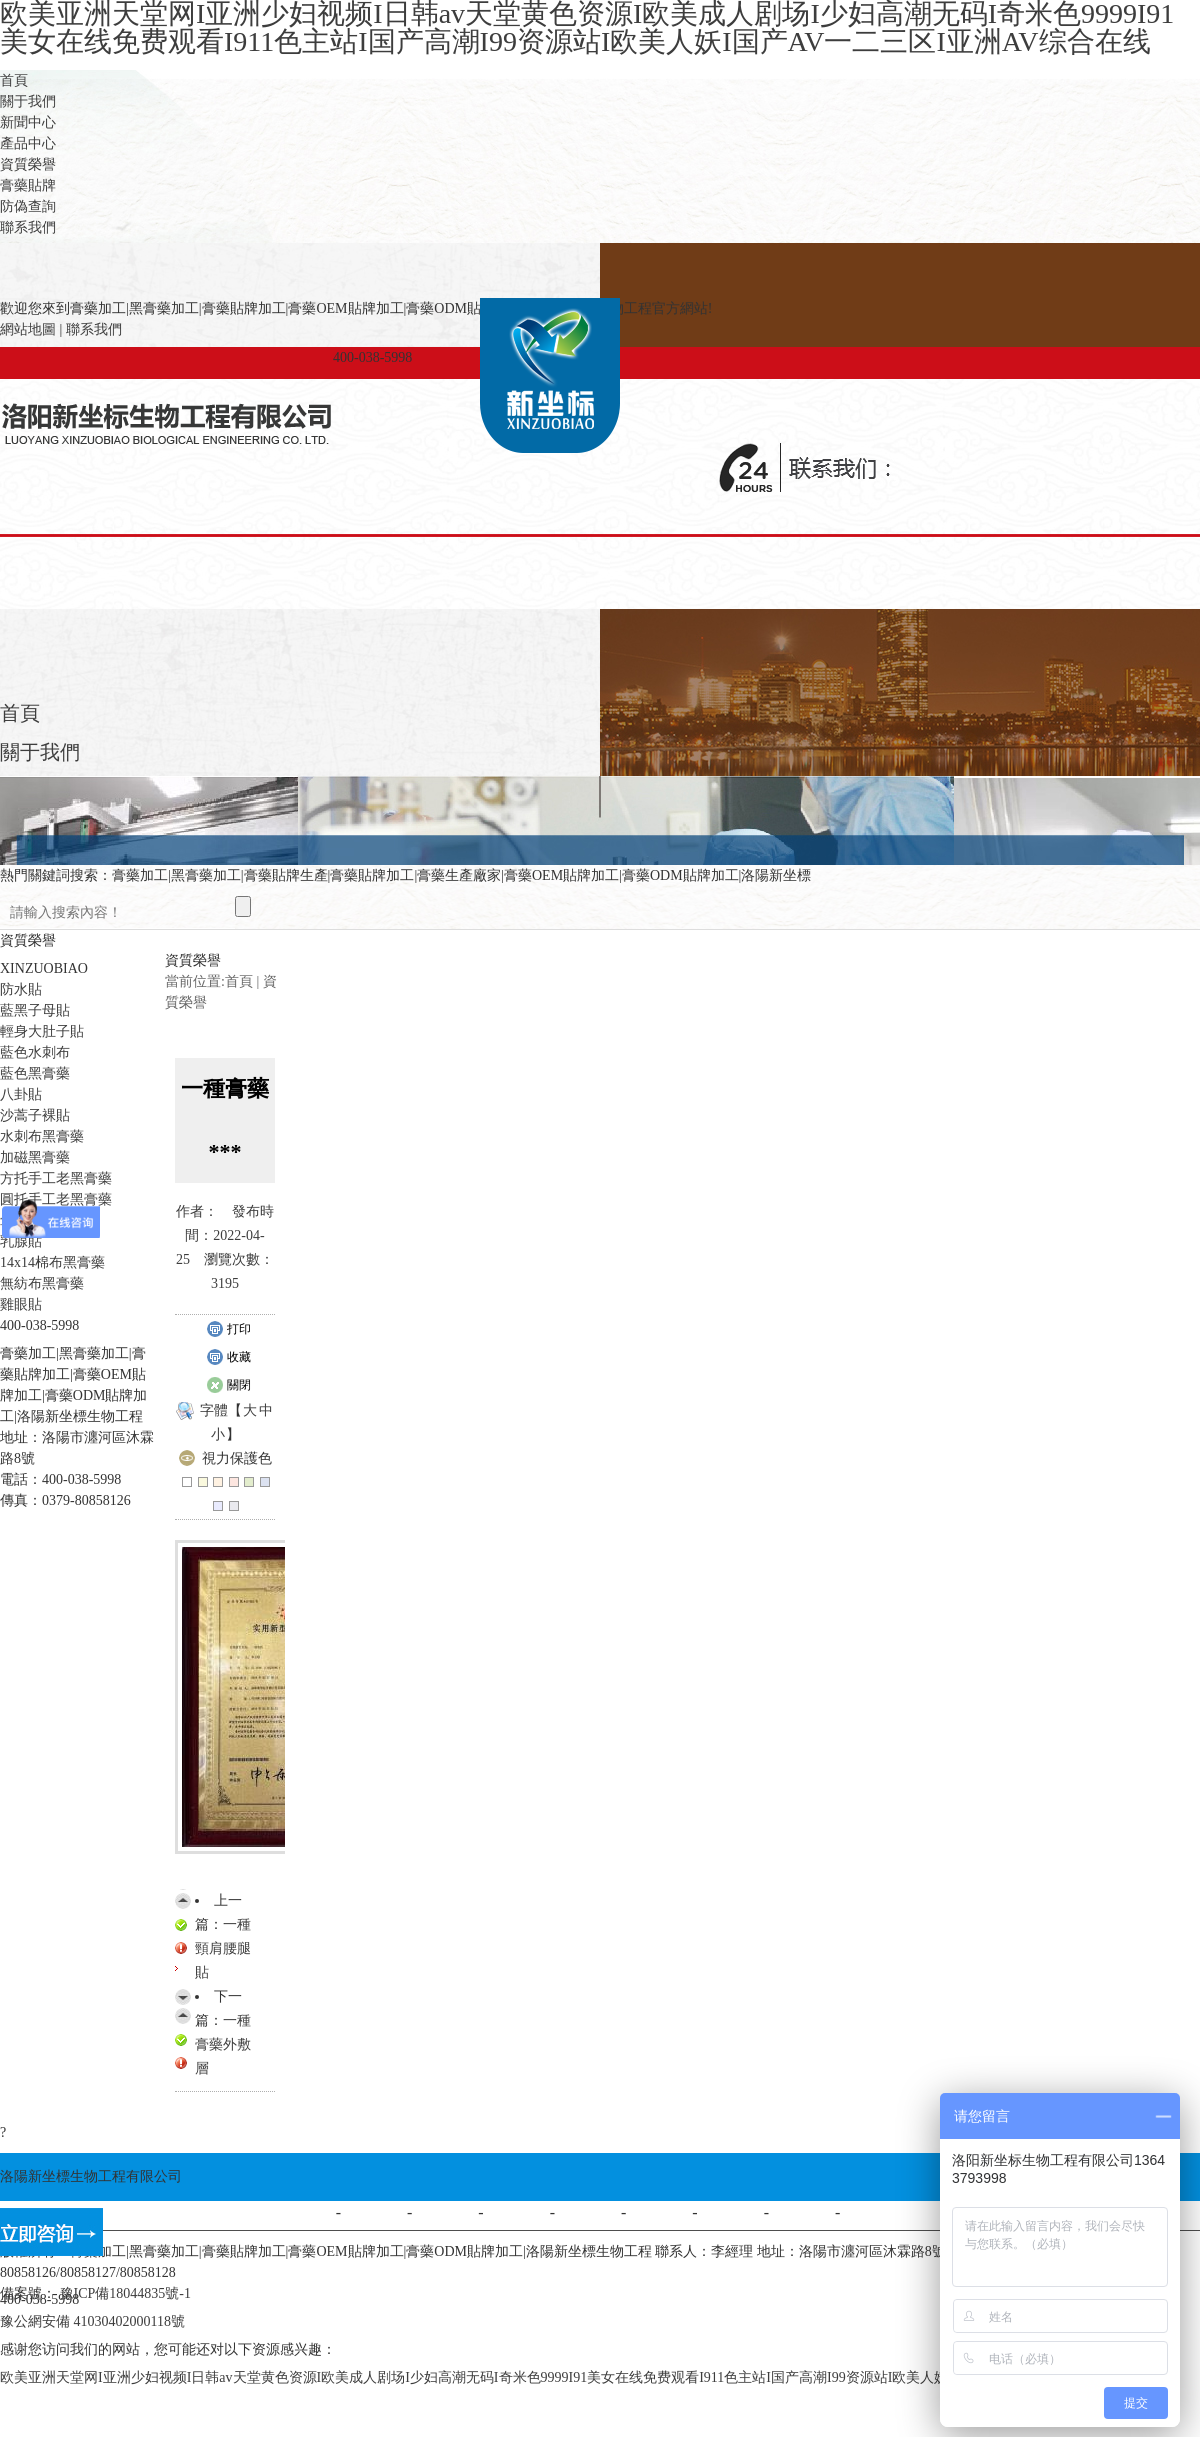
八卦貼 (21, 1094)
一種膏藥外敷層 (223, 2044)
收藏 (228, 1358)
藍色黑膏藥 (35, 1073)
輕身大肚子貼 (42, 1031)
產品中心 (28, 143)
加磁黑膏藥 (35, 1157)
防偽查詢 (28, 206)
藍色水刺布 (35, 1052)
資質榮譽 (28, 164)
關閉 (228, 1386)
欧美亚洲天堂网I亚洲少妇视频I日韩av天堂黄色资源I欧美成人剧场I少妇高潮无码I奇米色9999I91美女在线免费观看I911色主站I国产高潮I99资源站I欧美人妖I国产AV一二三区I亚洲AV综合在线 (581, 2377)
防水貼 (21, 989)
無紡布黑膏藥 (42, 1283)
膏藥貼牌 (28, 185)
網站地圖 (28, 329)
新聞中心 (28, 122)
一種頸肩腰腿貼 (223, 1948)
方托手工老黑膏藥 (56, 1178)
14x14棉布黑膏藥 (52, 1262)
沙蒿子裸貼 (35, 1115)
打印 (228, 1330)
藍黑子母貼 (35, 1010)
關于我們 (28, 101)
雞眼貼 (21, 1304)
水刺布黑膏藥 (42, 1136)
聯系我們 (28, 227)
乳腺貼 (21, 1241)
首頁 (14, 80)
